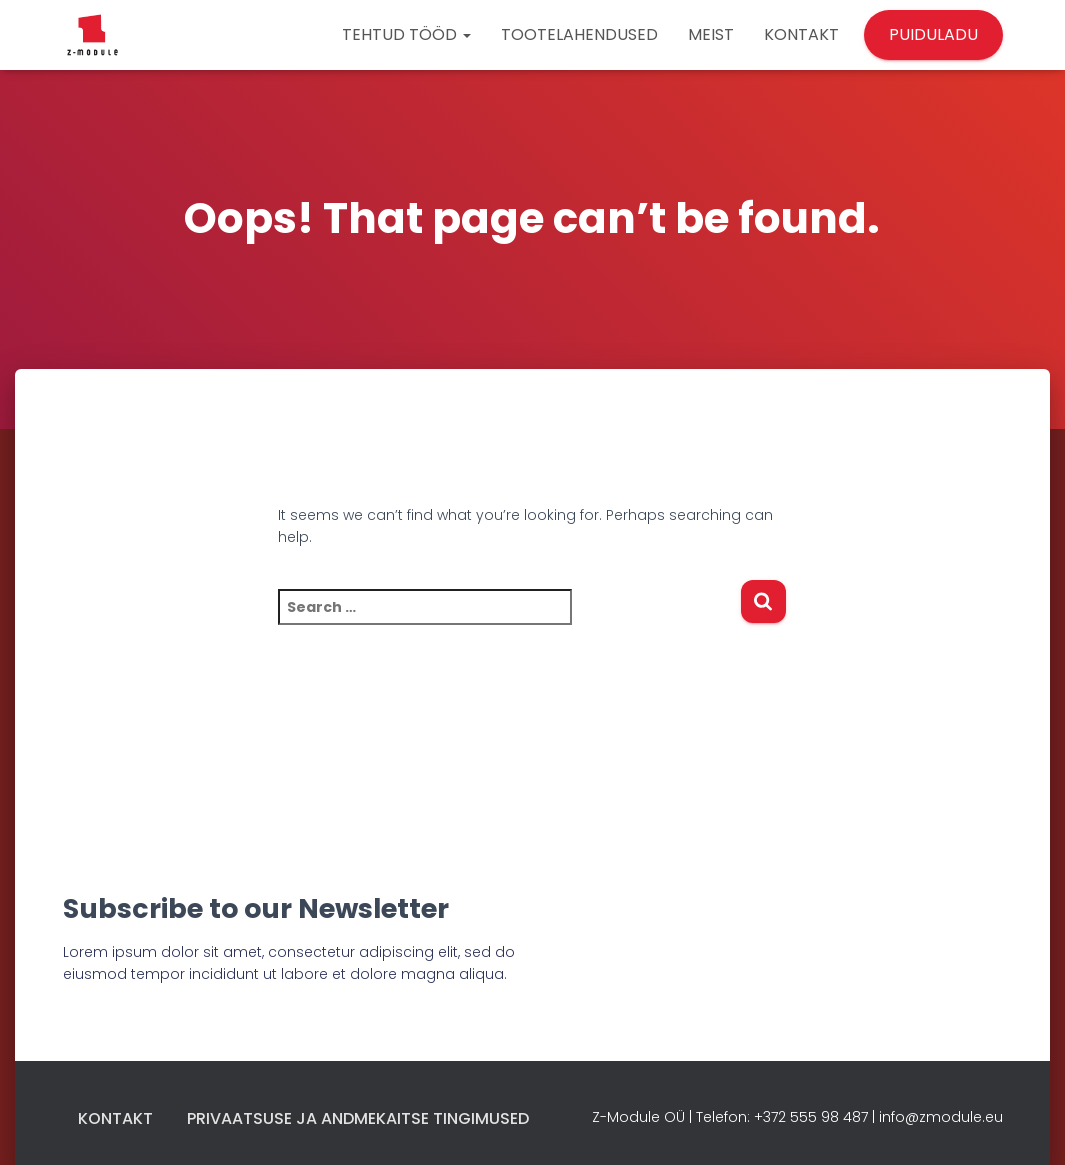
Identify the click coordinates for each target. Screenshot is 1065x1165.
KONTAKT (801, 34)
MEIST (711, 34)
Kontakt (115, 1118)
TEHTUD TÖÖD (406, 34)
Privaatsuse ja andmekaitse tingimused (358, 1118)
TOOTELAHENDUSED (579, 34)
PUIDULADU (933, 34)
